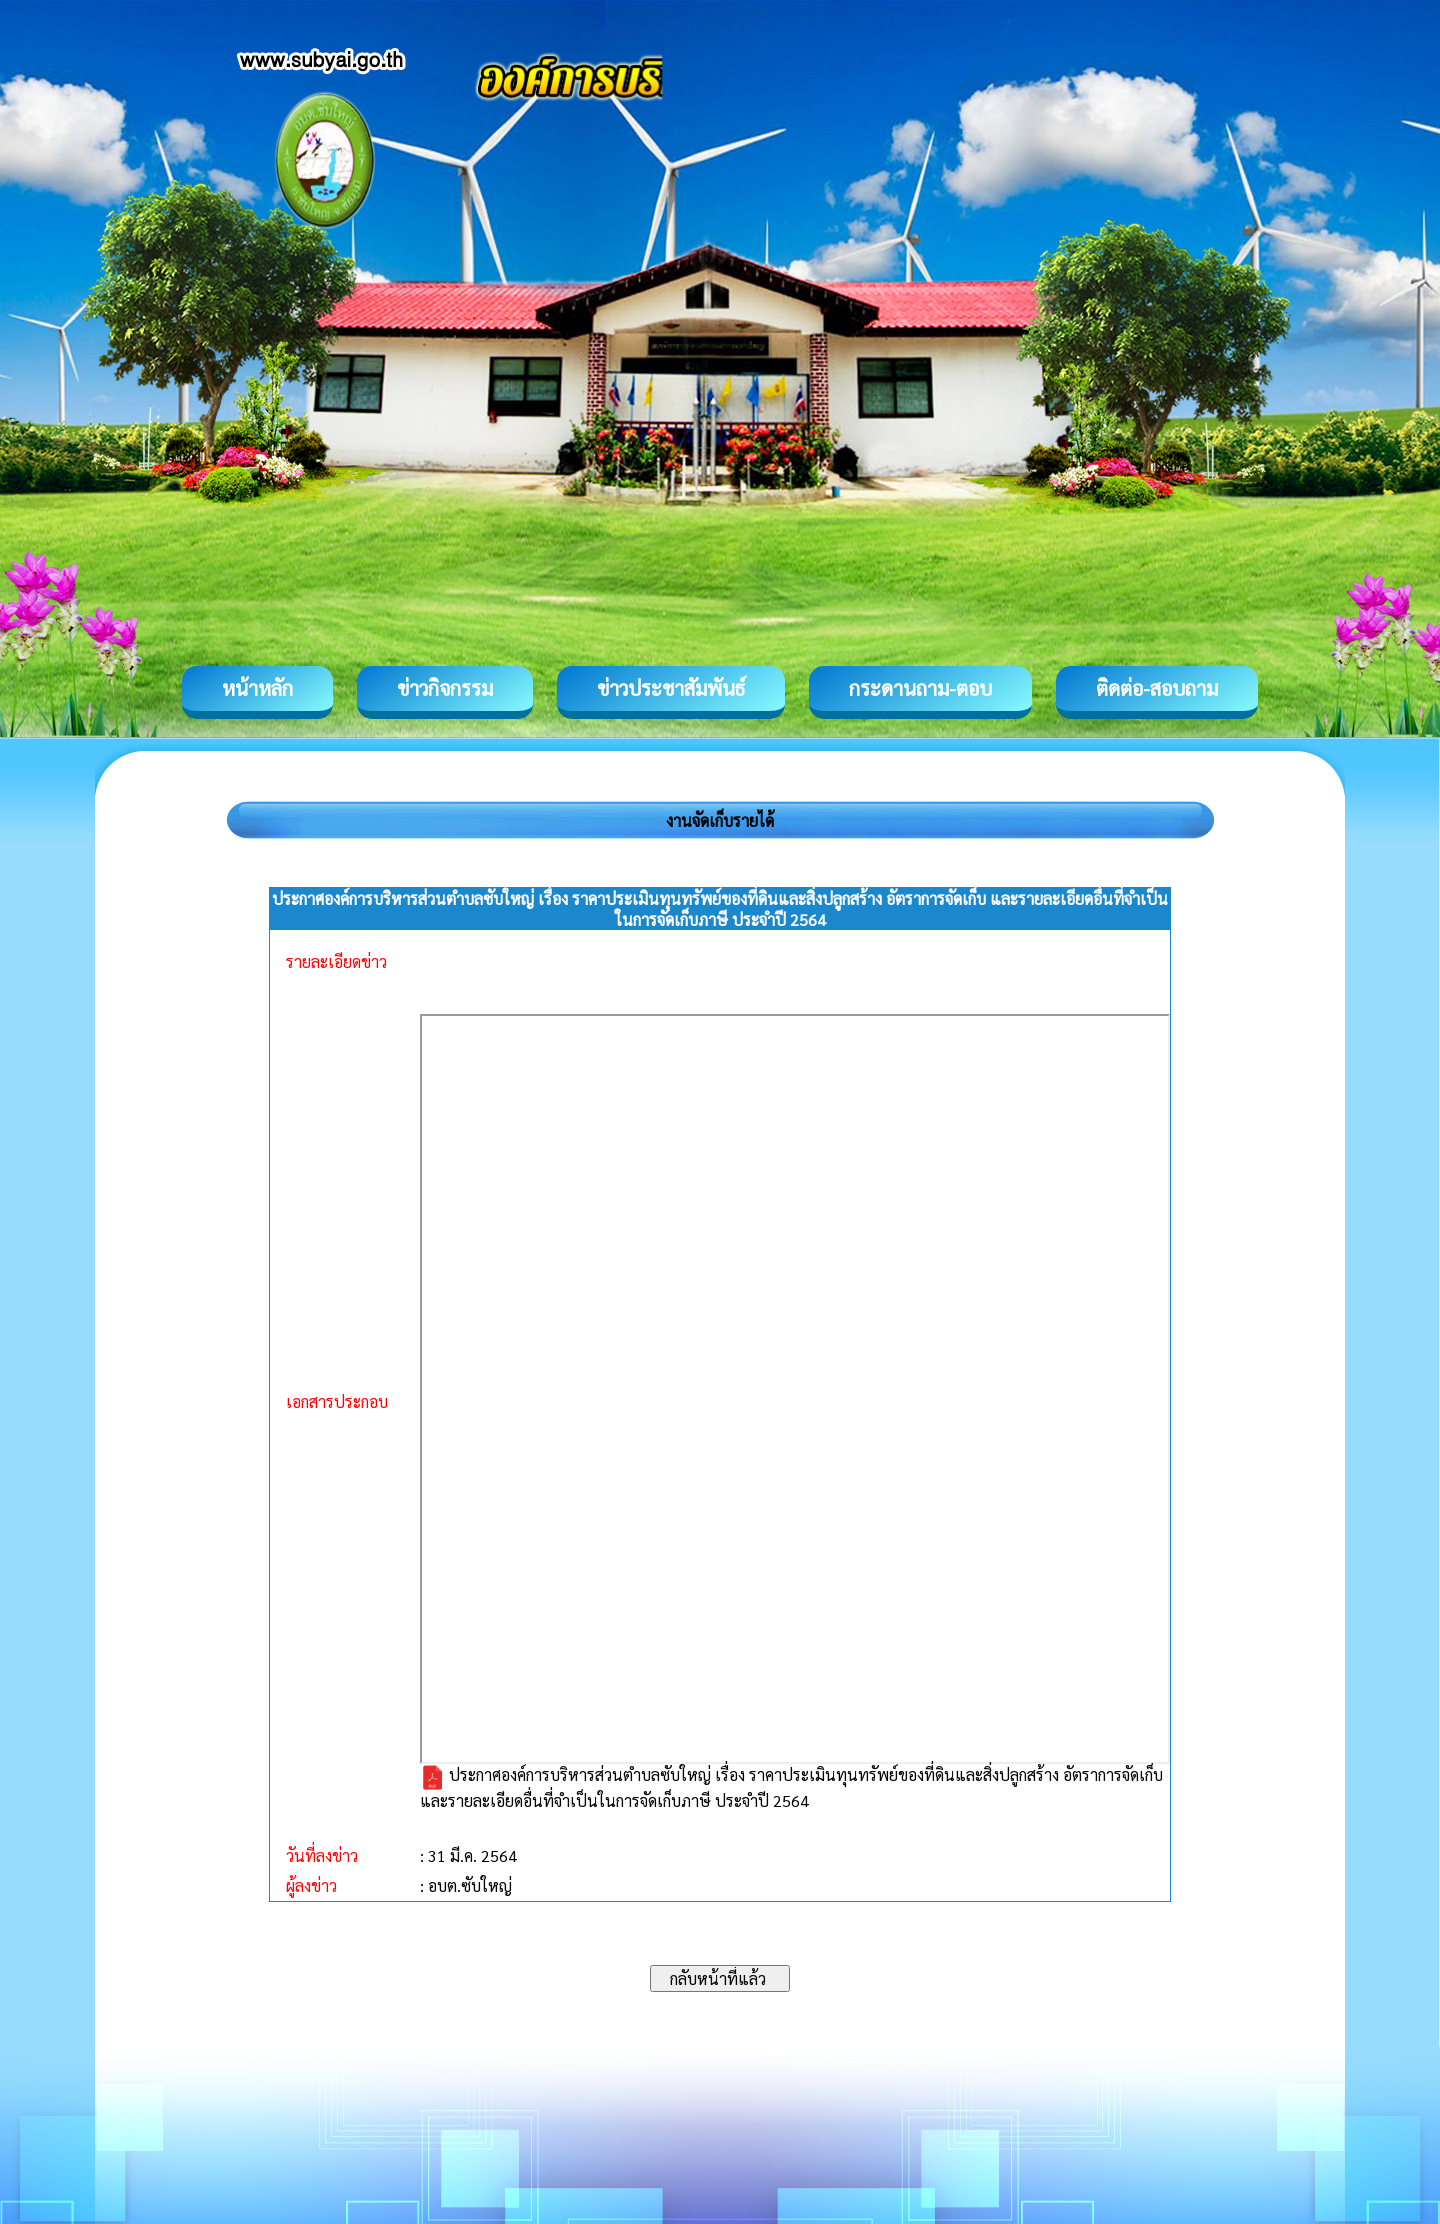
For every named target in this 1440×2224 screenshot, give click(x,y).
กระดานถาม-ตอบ (920, 688)
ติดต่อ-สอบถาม (1157, 688)
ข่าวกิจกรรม (445, 688)
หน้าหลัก (257, 688)
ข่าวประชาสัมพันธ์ (671, 688)
